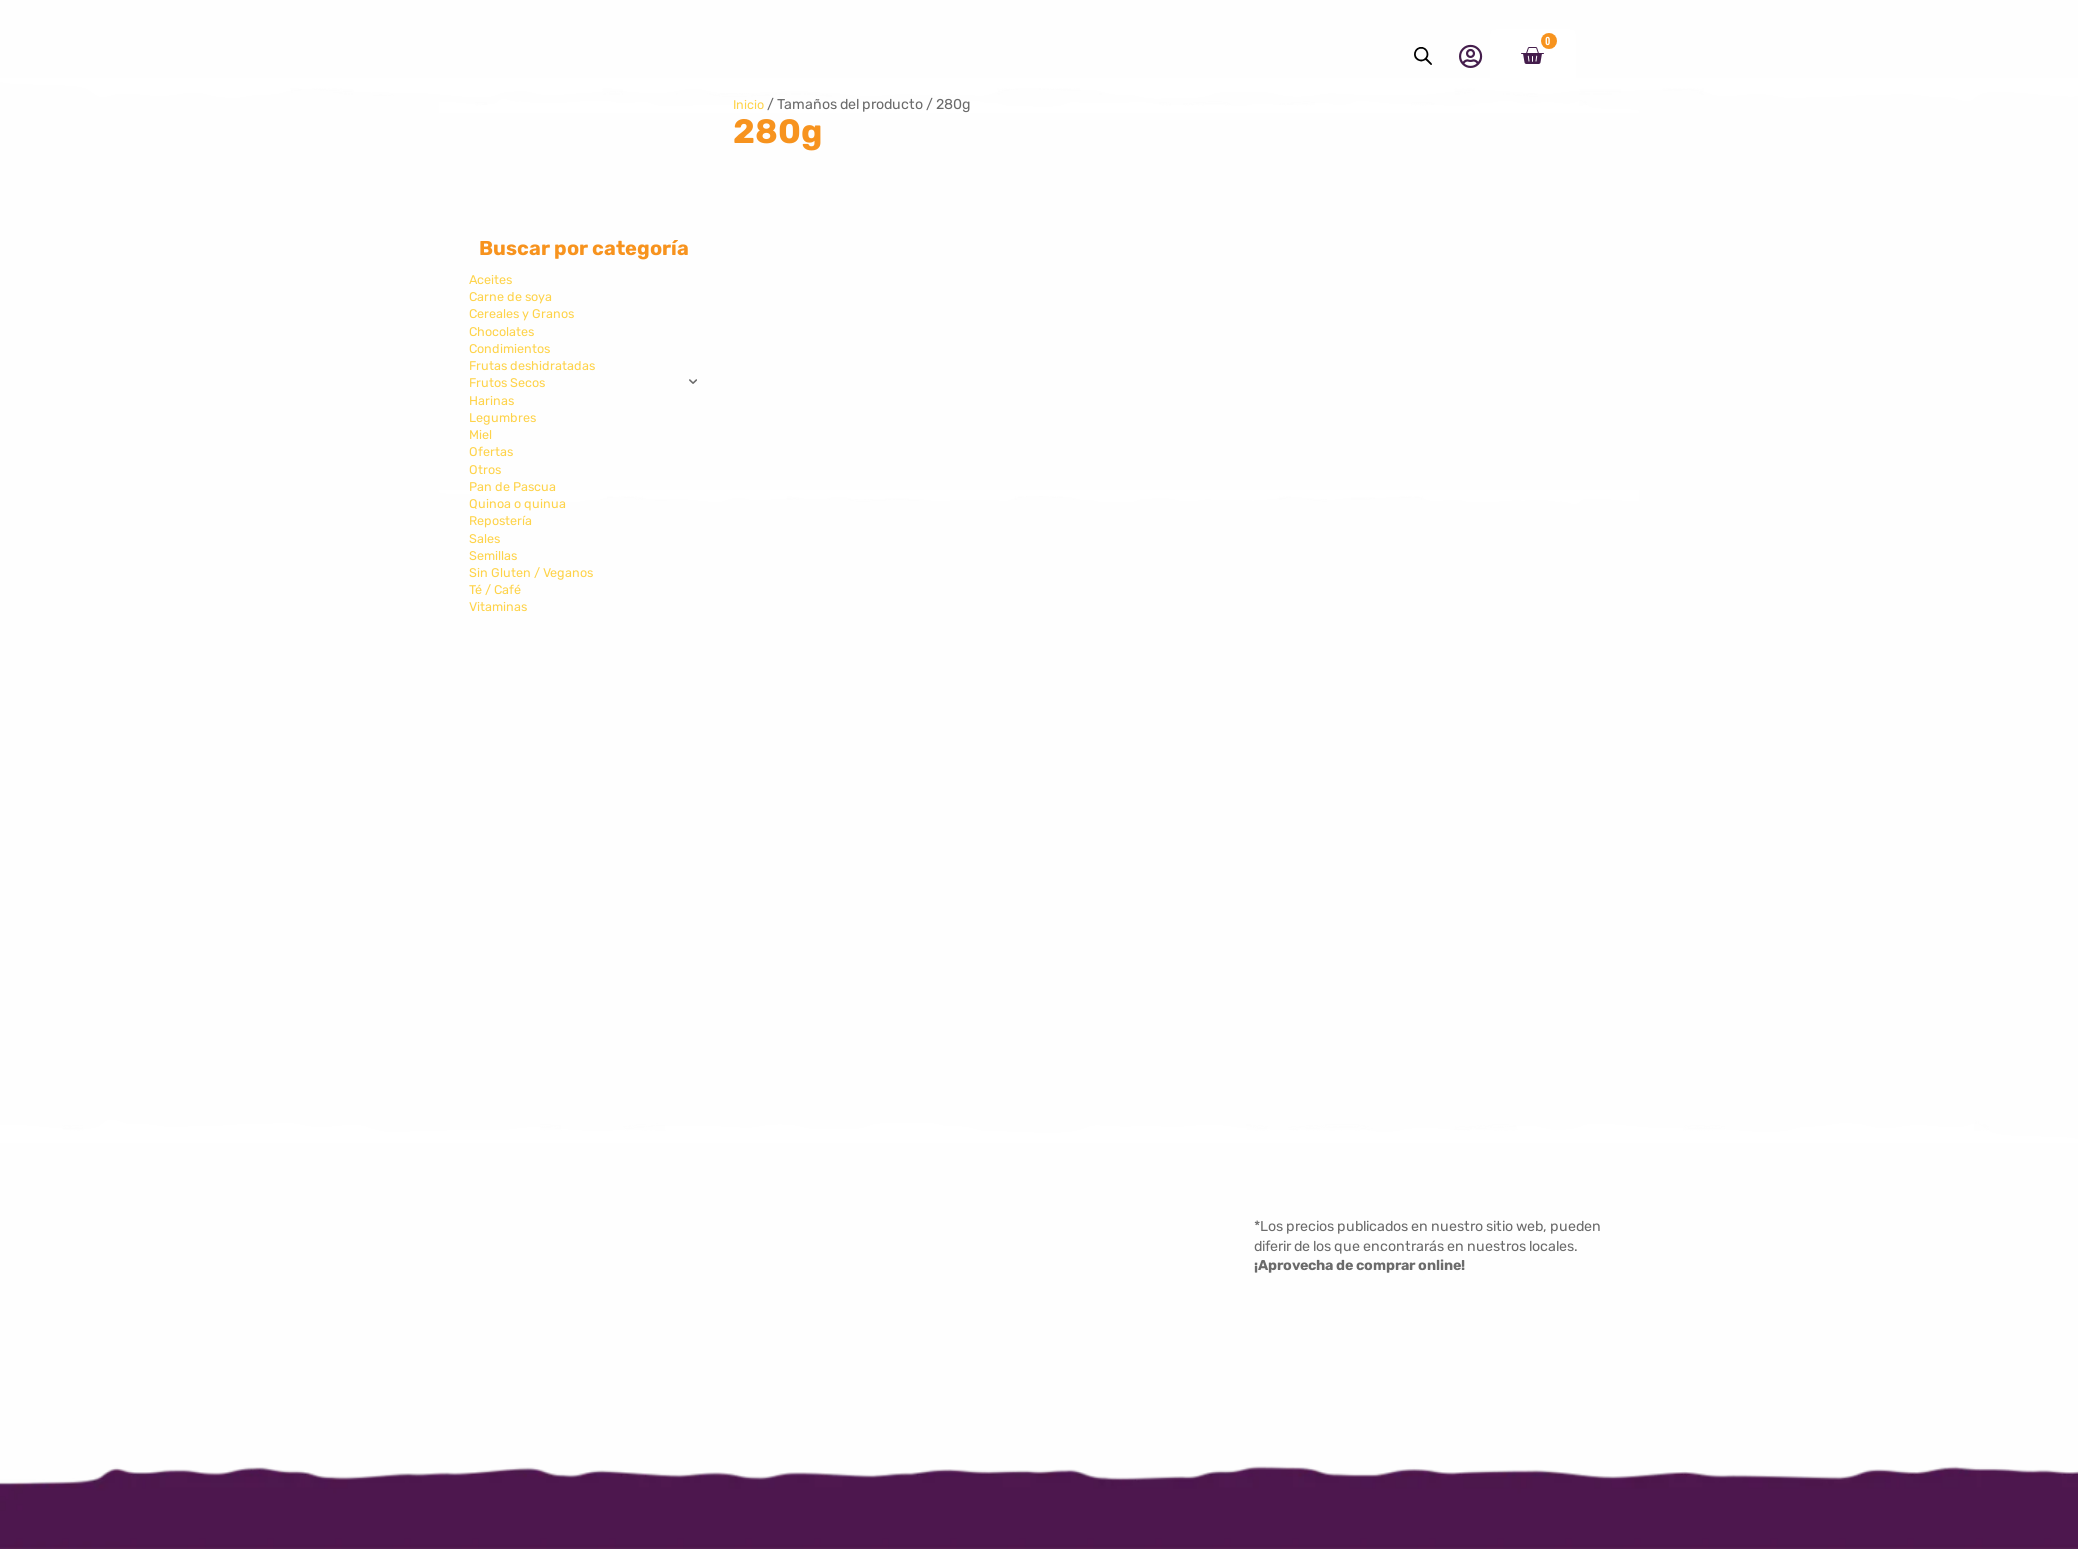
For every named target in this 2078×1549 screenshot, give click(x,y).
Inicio (750, 104)
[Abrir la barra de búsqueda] (1423, 56)
